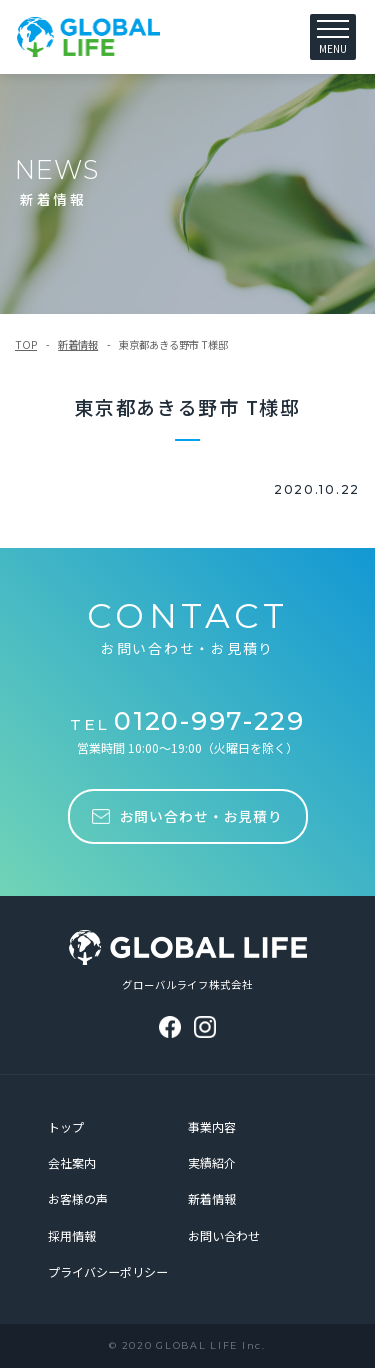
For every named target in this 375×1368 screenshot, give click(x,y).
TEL (187, 724)
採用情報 (72, 1235)
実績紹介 (212, 1162)
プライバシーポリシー (108, 1271)
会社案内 (72, 1162)
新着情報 (78, 344)
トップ (66, 1126)
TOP (26, 344)
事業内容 (212, 1126)
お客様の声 (78, 1198)
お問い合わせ (224, 1235)
